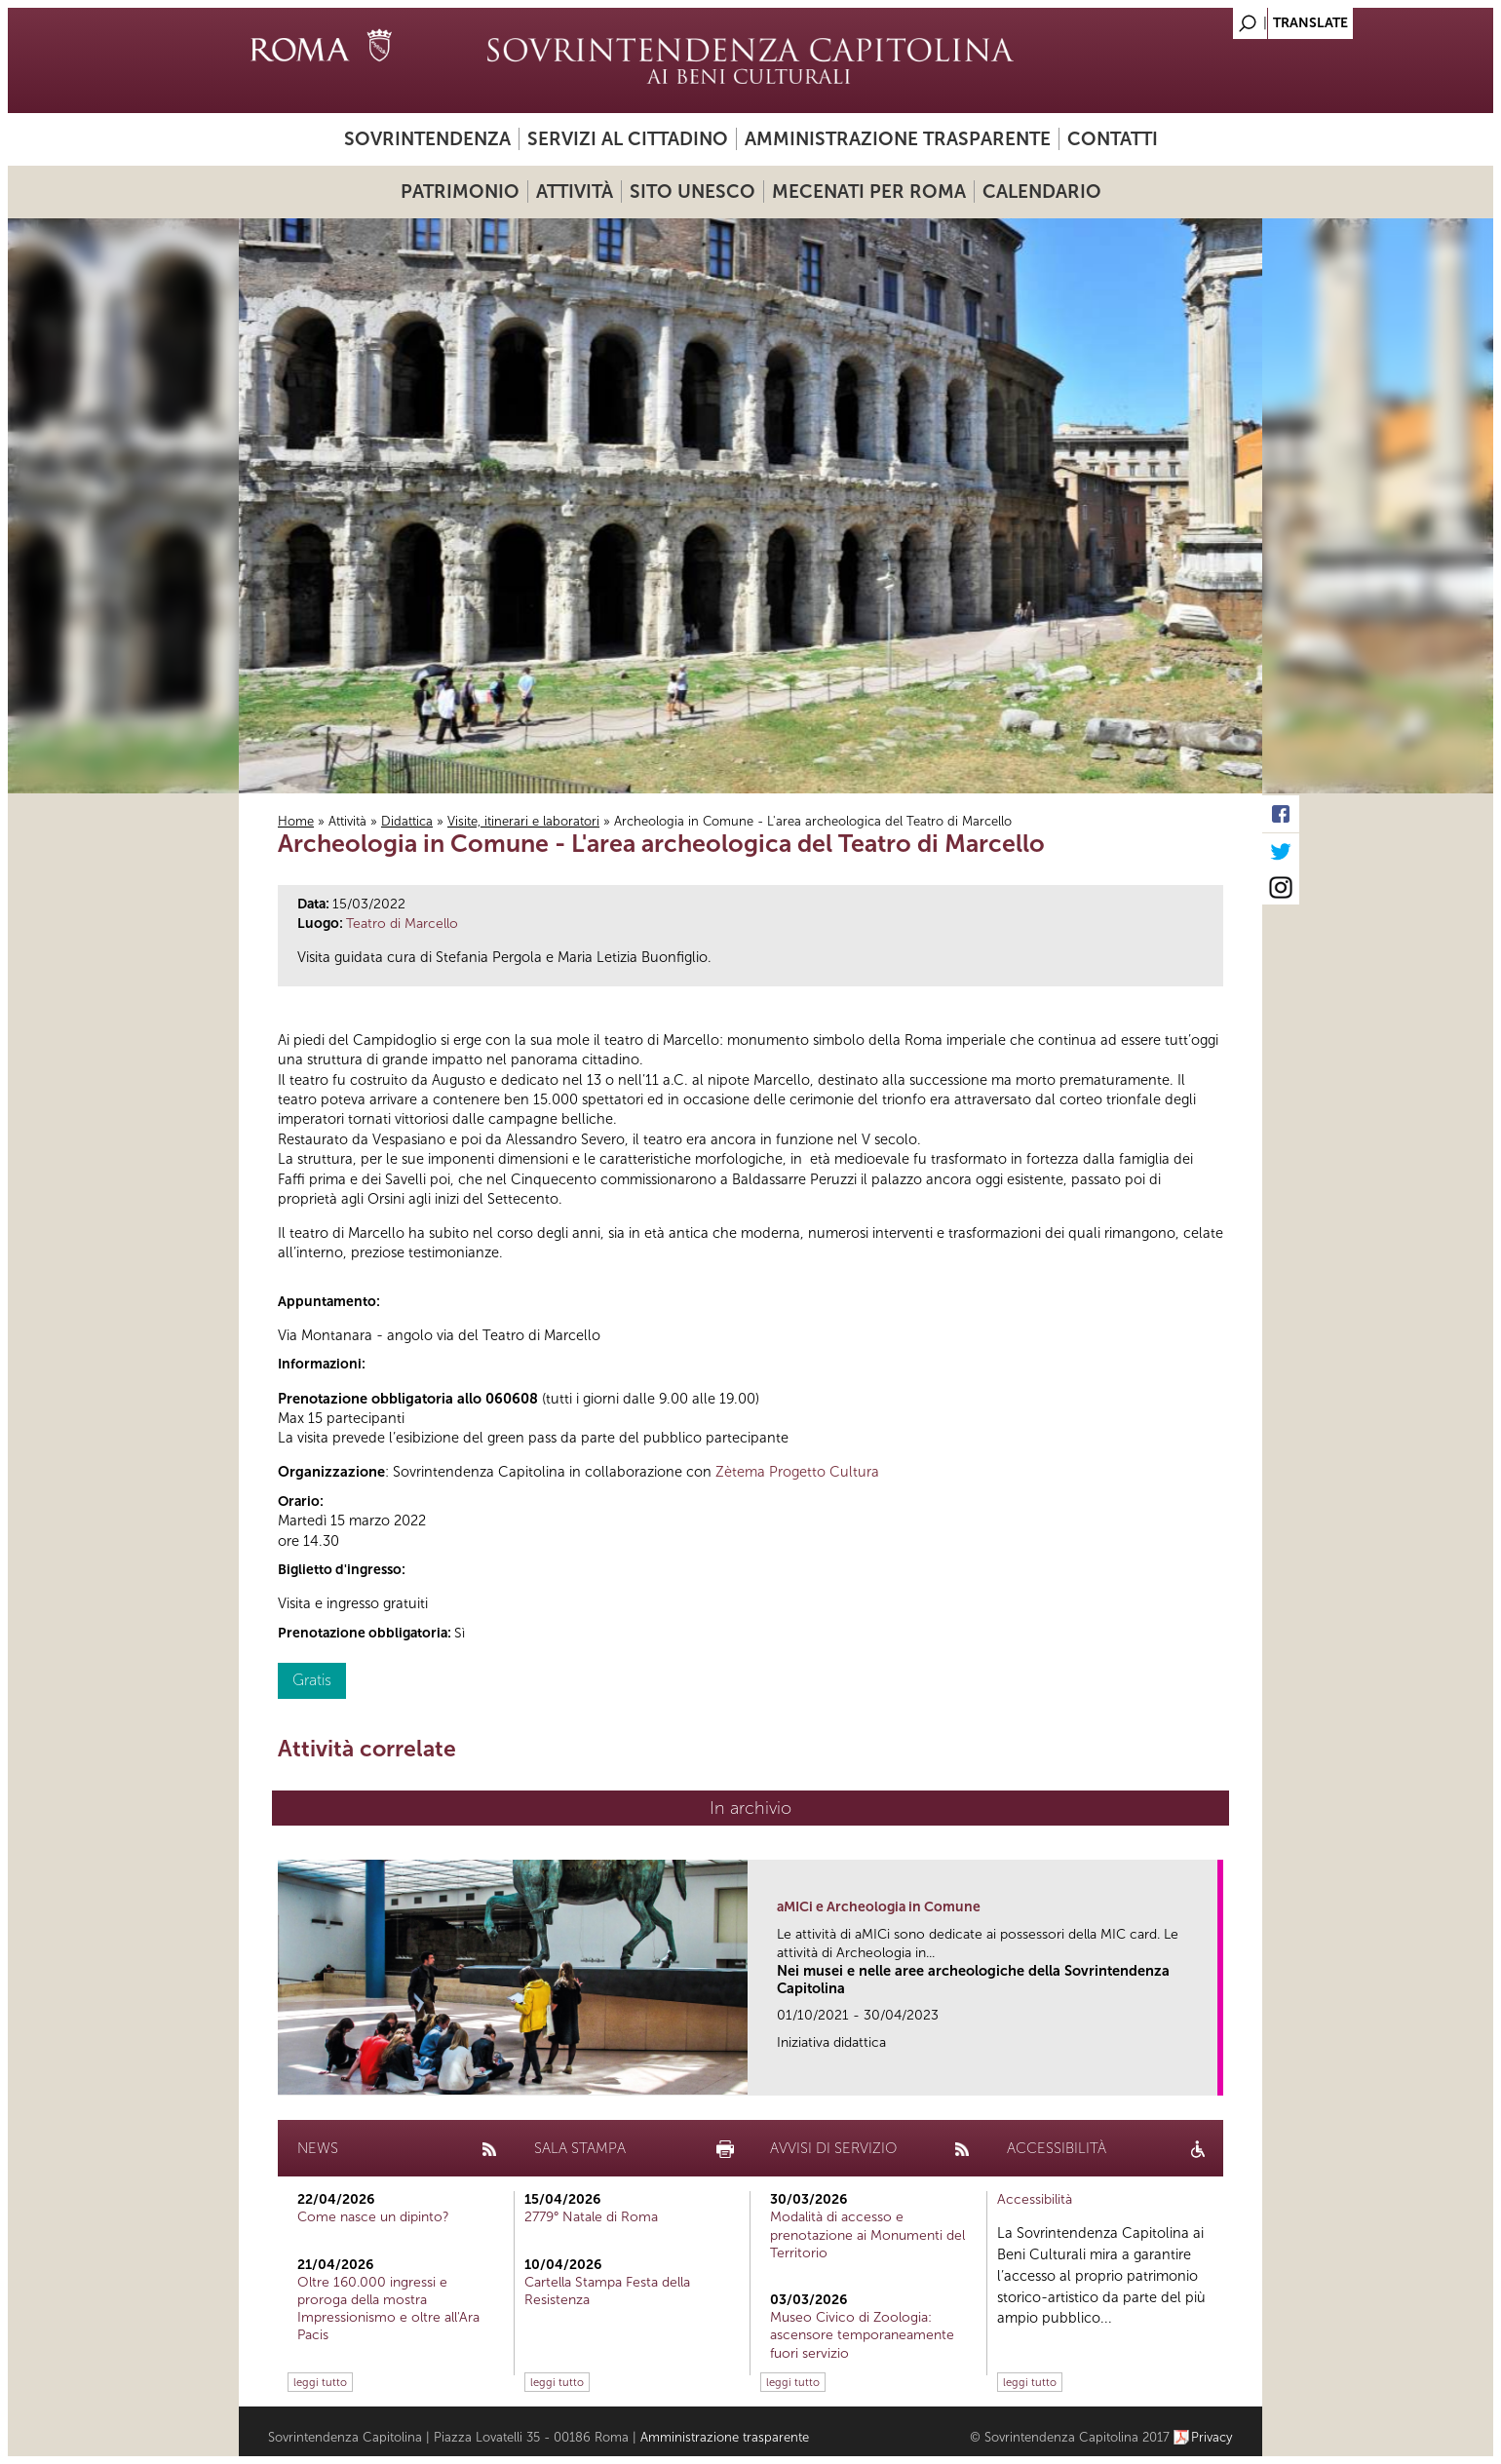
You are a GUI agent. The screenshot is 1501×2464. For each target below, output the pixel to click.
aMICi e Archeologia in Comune (879, 1907)
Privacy (1212, 2437)
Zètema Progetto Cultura (797, 1472)
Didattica (407, 821)
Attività (574, 191)
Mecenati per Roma (869, 191)
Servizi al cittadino (627, 139)
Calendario (1041, 191)
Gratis (311, 1680)
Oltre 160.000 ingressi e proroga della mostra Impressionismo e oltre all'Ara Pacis (388, 2309)
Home (296, 821)
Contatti (1112, 139)
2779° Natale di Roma (591, 2217)
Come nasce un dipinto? (373, 2217)
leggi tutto (320, 2382)
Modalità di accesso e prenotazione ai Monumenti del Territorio (867, 2234)
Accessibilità (1034, 2199)
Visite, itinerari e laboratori (523, 821)
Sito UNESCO (692, 191)
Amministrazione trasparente (898, 139)
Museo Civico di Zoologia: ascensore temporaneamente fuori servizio (862, 2335)
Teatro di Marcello (402, 923)
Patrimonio (460, 191)
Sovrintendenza (427, 139)
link (1209, 2074)
